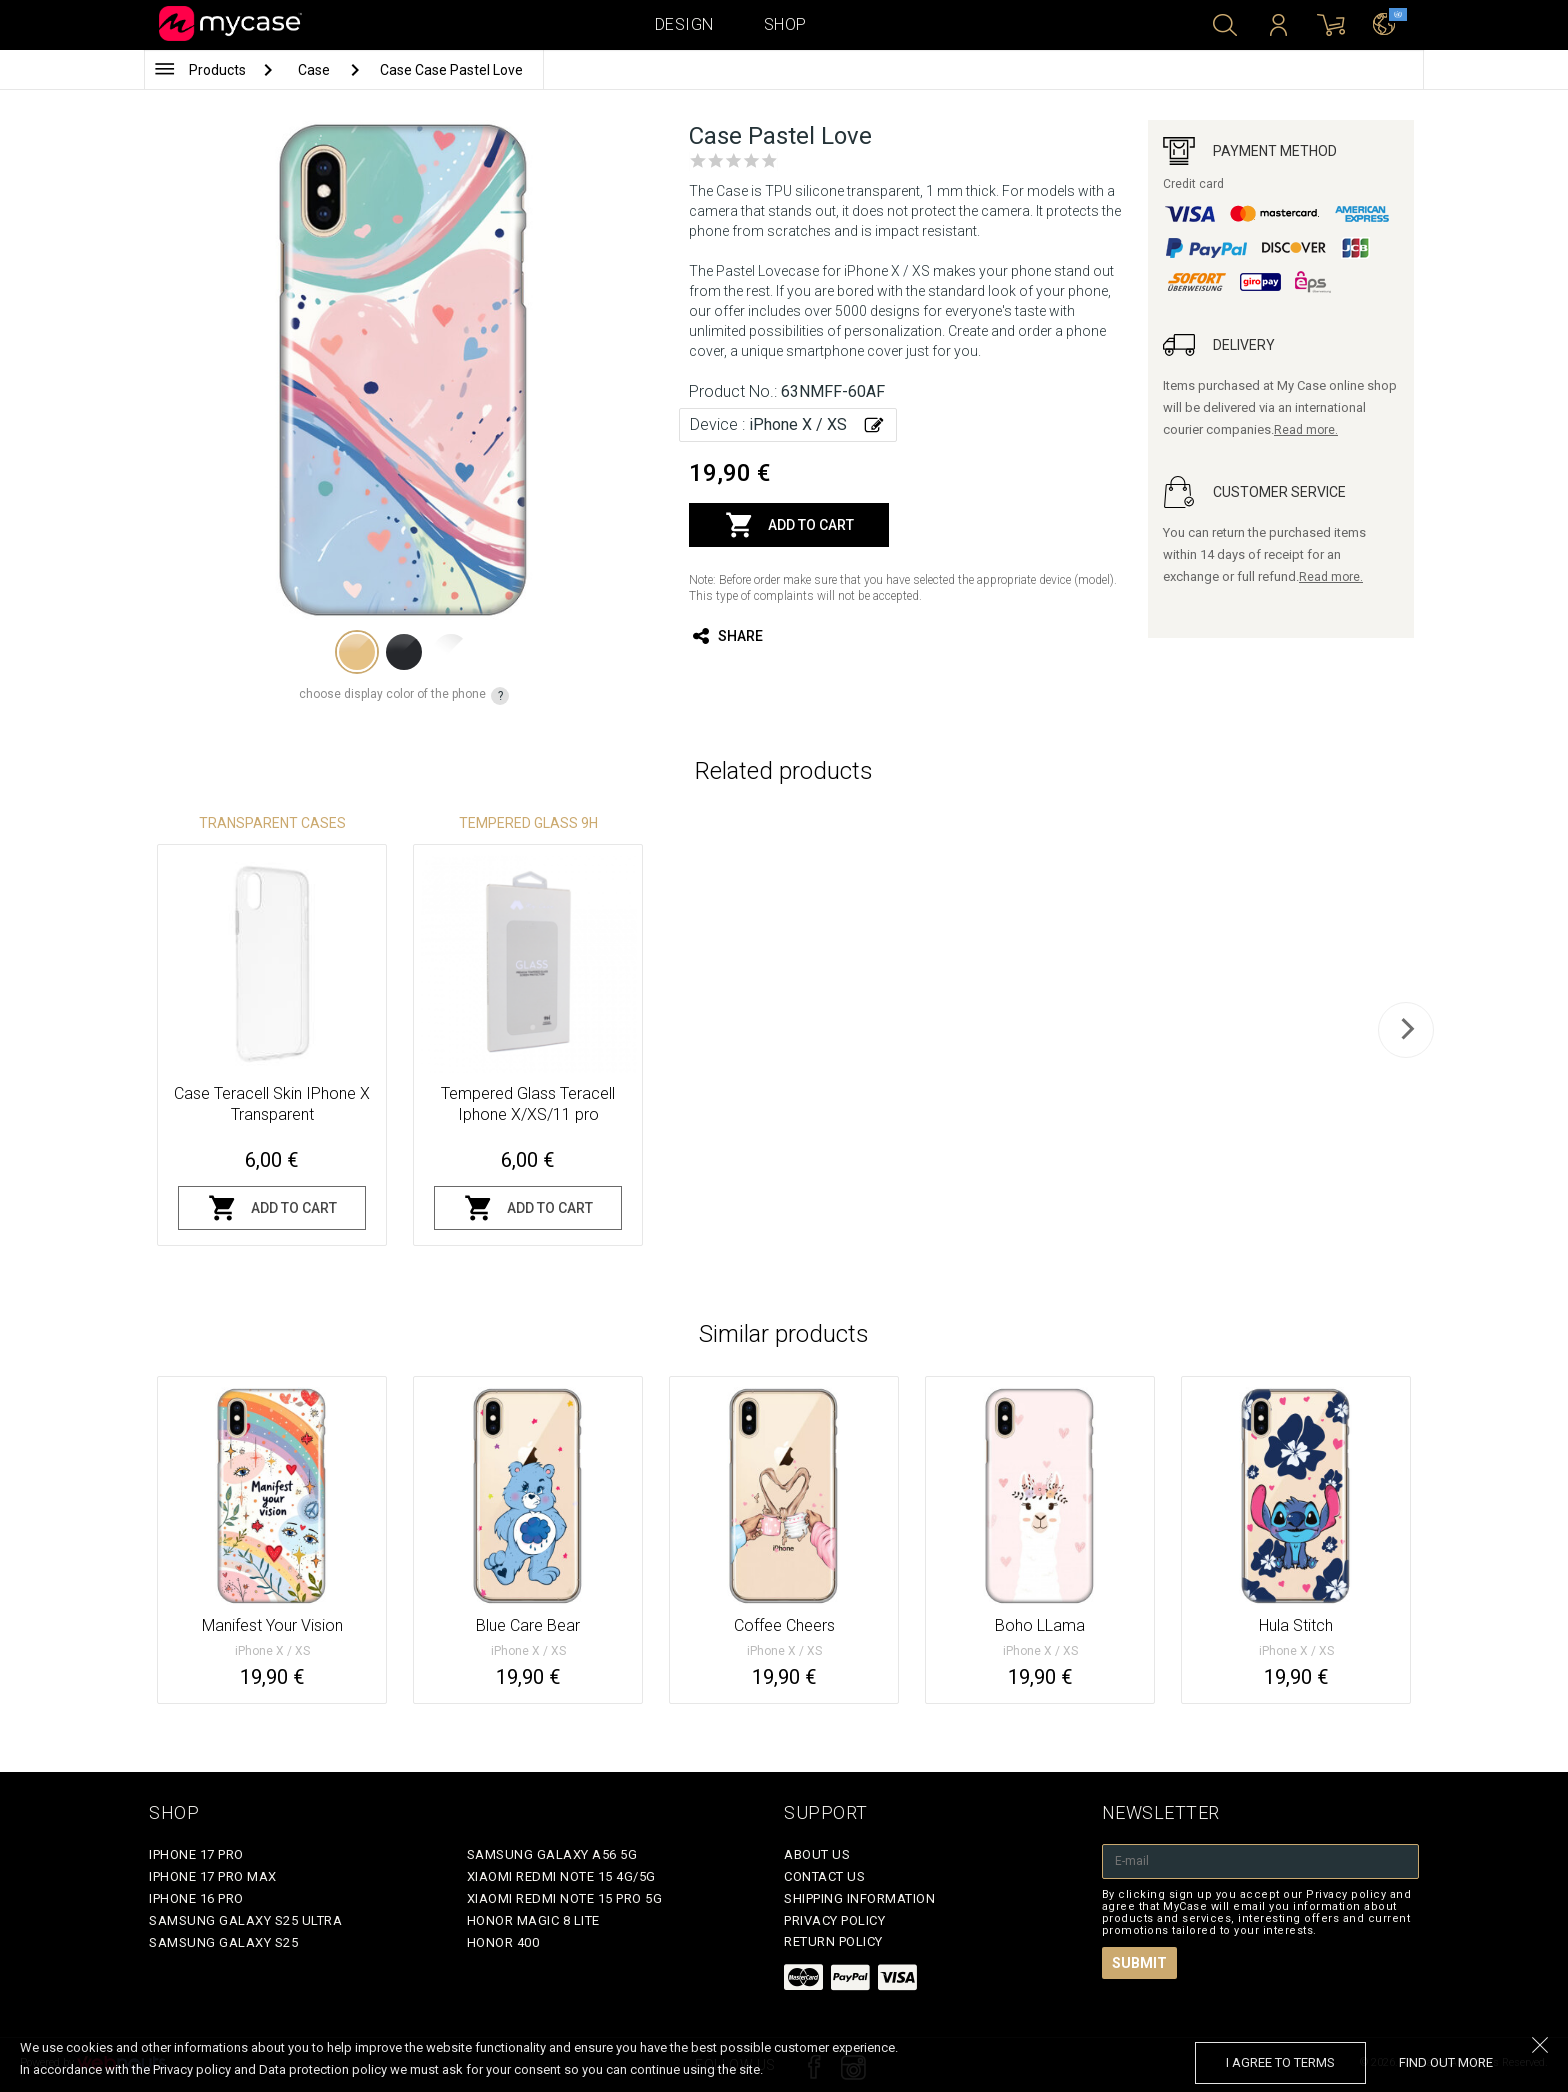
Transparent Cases (272, 823)
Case (315, 70)
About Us (817, 1854)
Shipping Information (859, 1898)
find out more (1446, 2062)
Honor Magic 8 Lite (533, 1920)
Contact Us (824, 1876)
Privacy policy (834, 1920)
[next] (1406, 1030)
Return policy (833, 1941)
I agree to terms (1280, 2062)
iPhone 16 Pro (196, 1898)
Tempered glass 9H (528, 823)
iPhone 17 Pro (196, 1854)
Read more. (1306, 430)
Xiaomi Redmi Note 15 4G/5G (561, 1876)
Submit (1139, 1963)
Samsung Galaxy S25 (223, 1942)
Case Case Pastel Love (451, 70)
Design (684, 24)
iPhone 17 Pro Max (213, 1876)
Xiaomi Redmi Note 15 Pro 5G (565, 1898)
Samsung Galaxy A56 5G (552, 1854)
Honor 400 (503, 1942)
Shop (785, 24)
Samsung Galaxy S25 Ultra (245, 1920)
